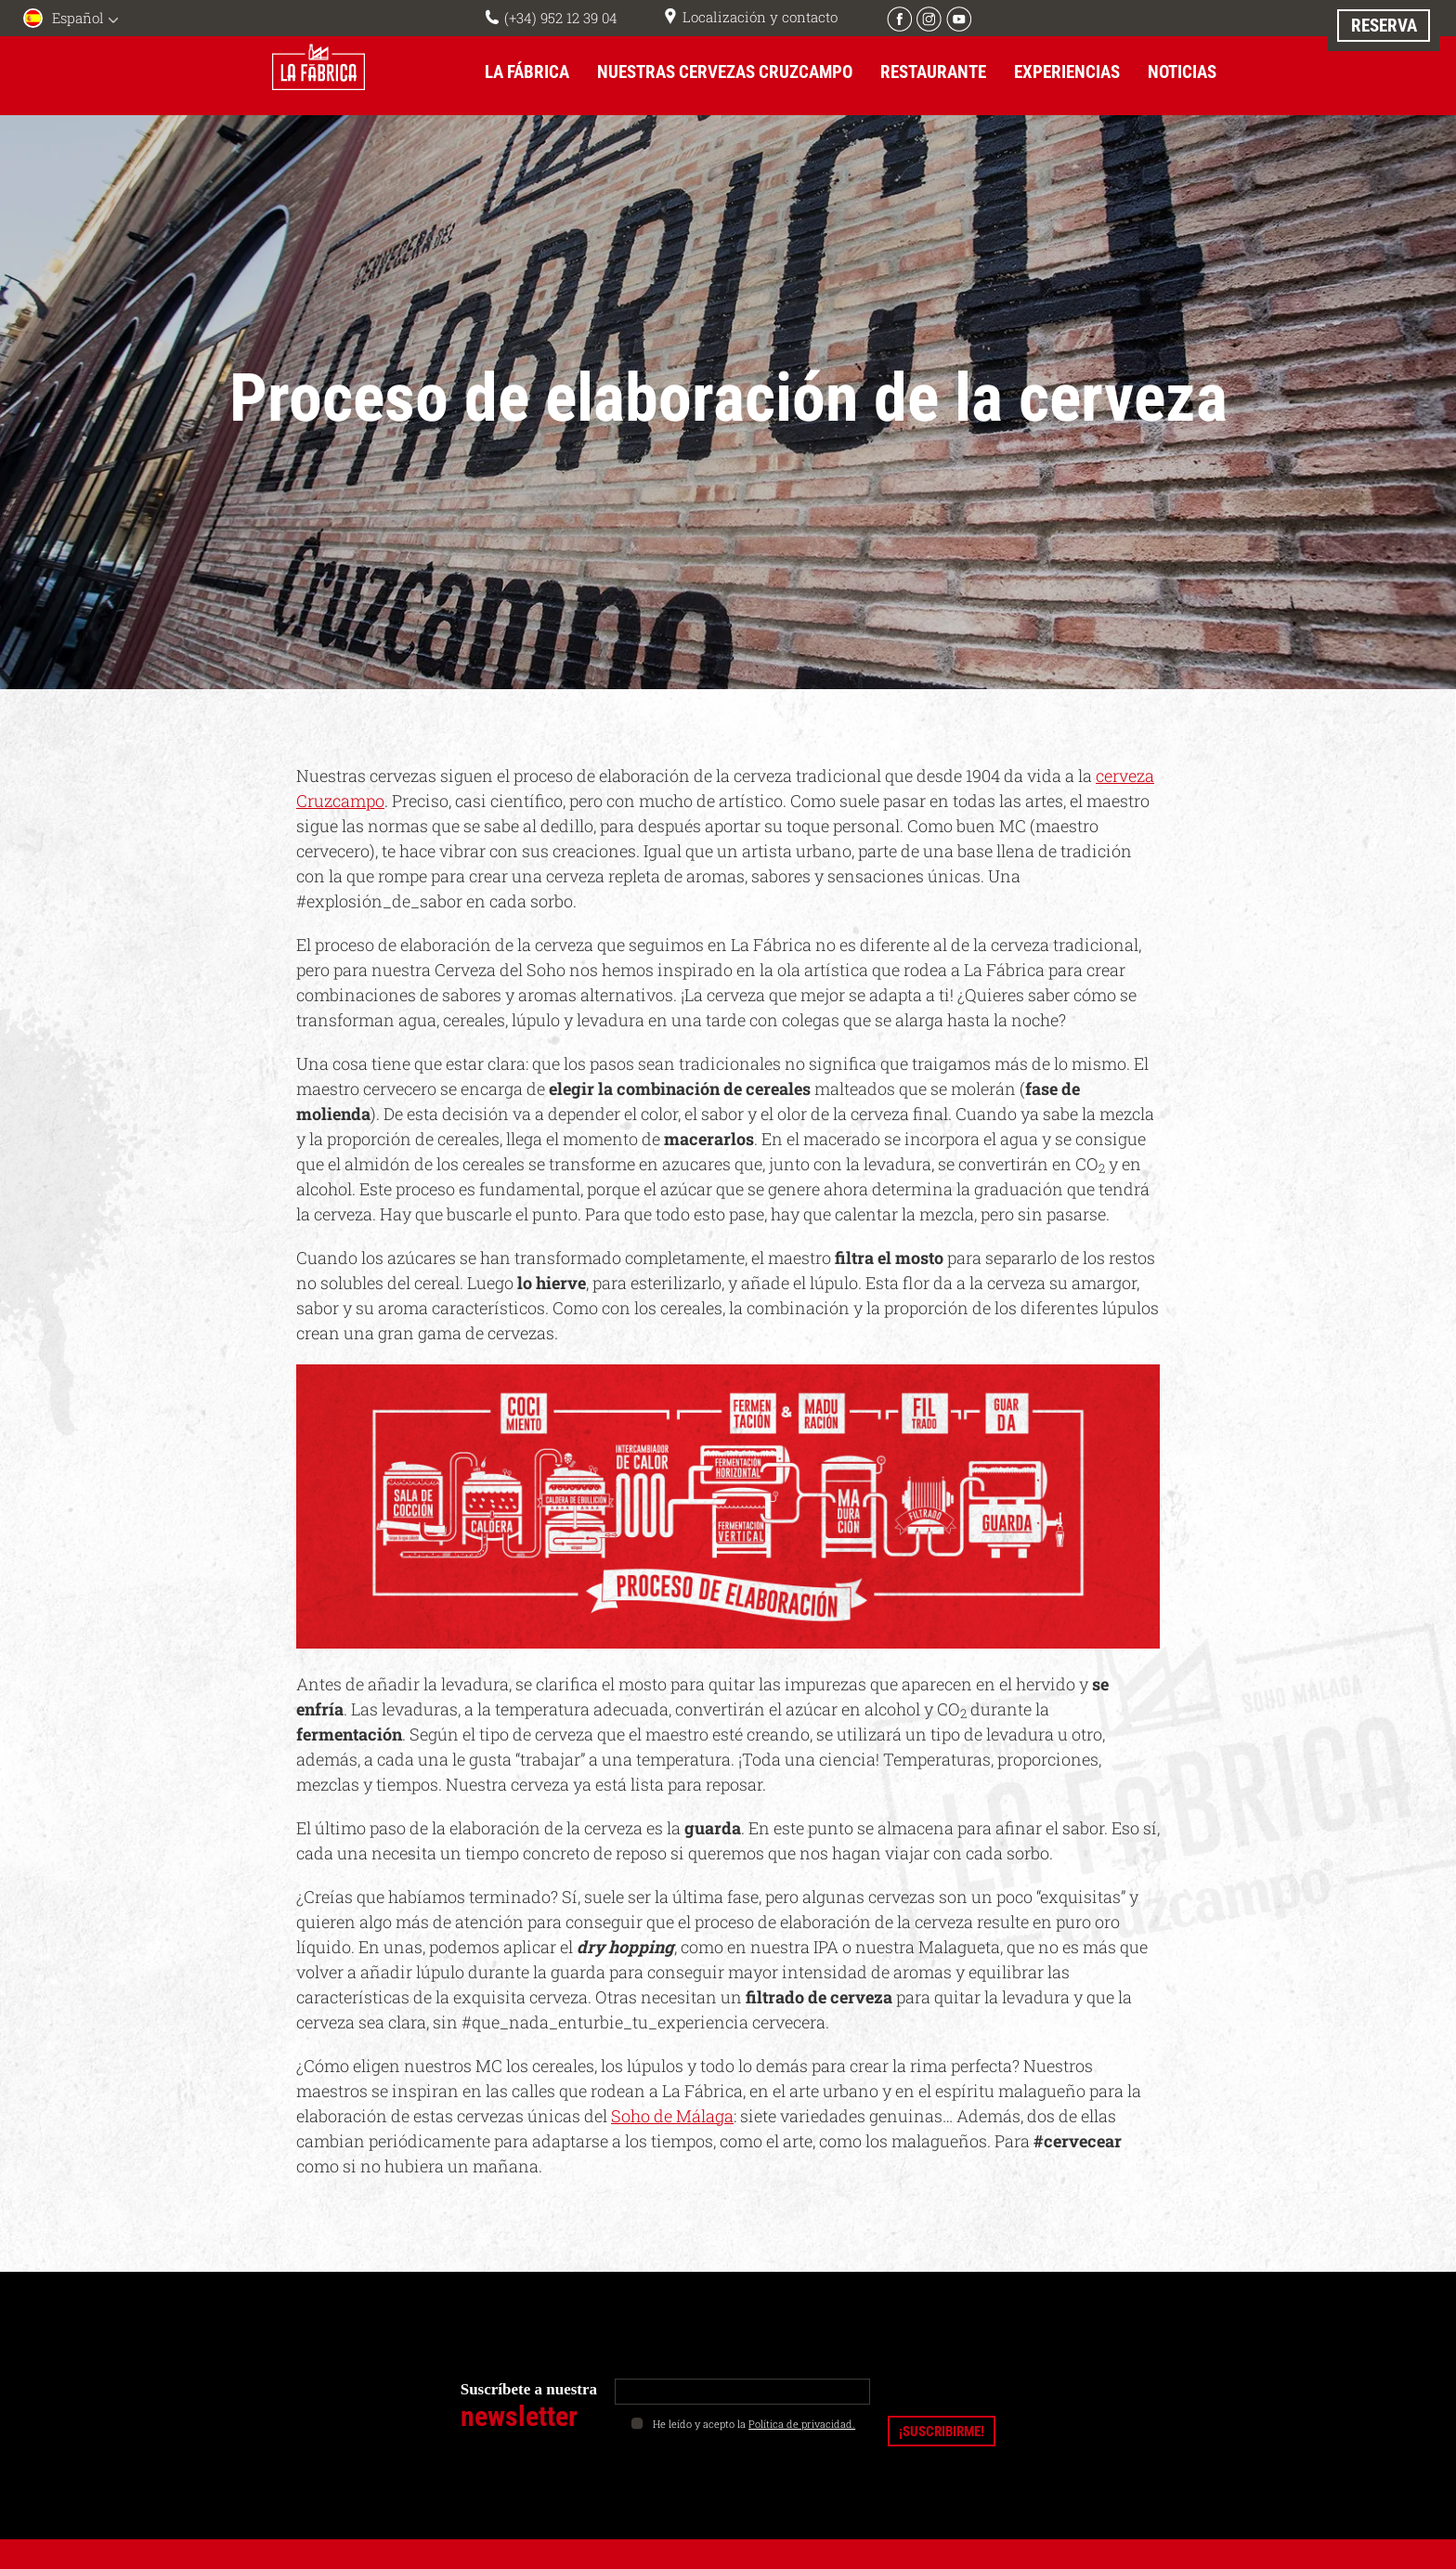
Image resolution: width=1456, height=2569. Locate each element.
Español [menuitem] (78, 17)
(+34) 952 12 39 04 (561, 17)
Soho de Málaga (672, 2116)
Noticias (1182, 72)
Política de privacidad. (801, 2423)
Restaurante (933, 72)
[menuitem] (74, 20)
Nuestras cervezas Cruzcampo (724, 72)
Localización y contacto (760, 16)
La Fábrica (527, 72)
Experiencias (1067, 72)
